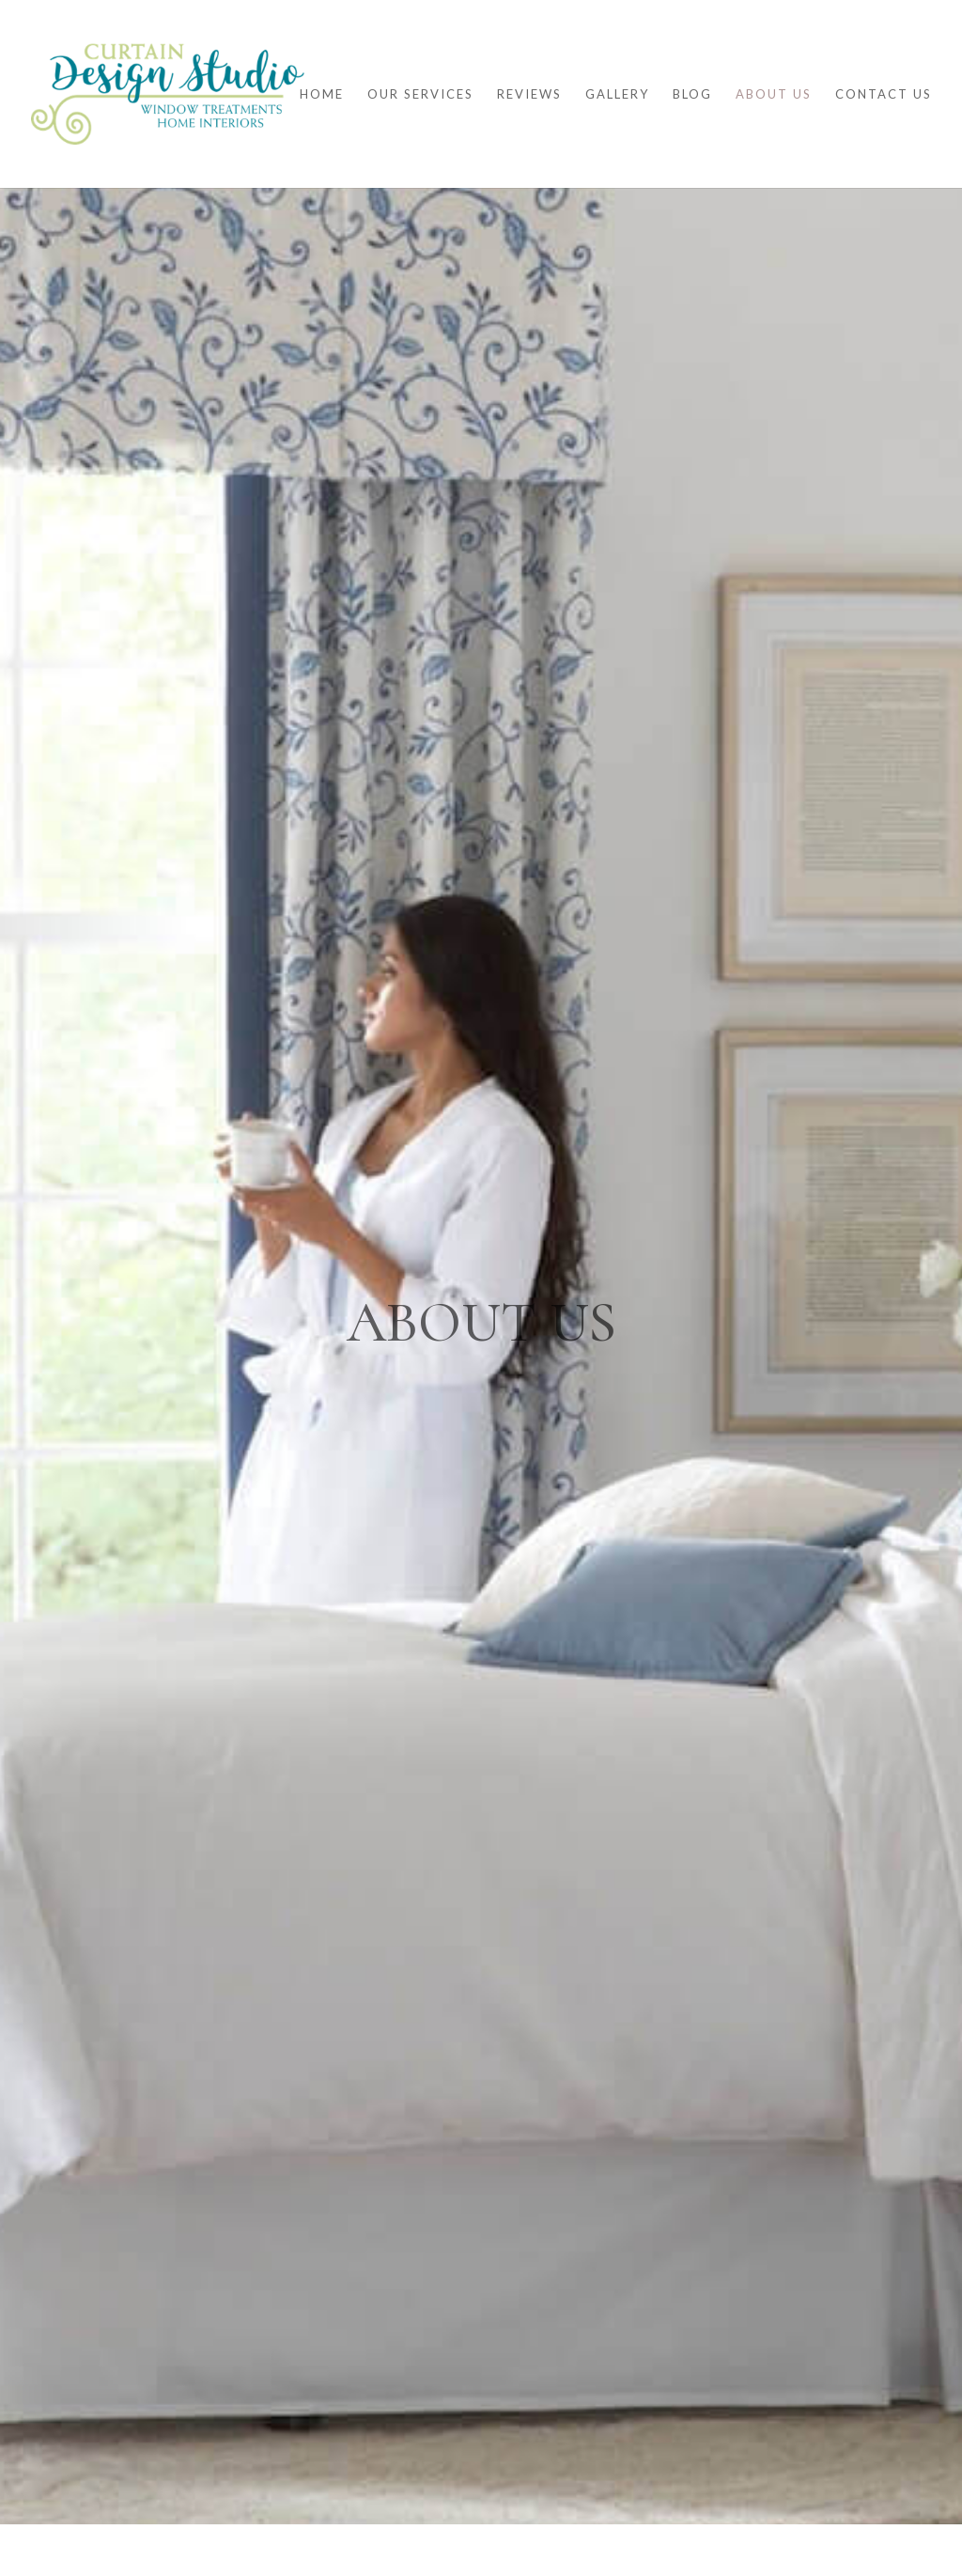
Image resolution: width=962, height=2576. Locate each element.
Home (322, 94)
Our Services (420, 94)
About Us (774, 94)
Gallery (617, 94)
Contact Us (883, 94)
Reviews (529, 94)
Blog (692, 94)
